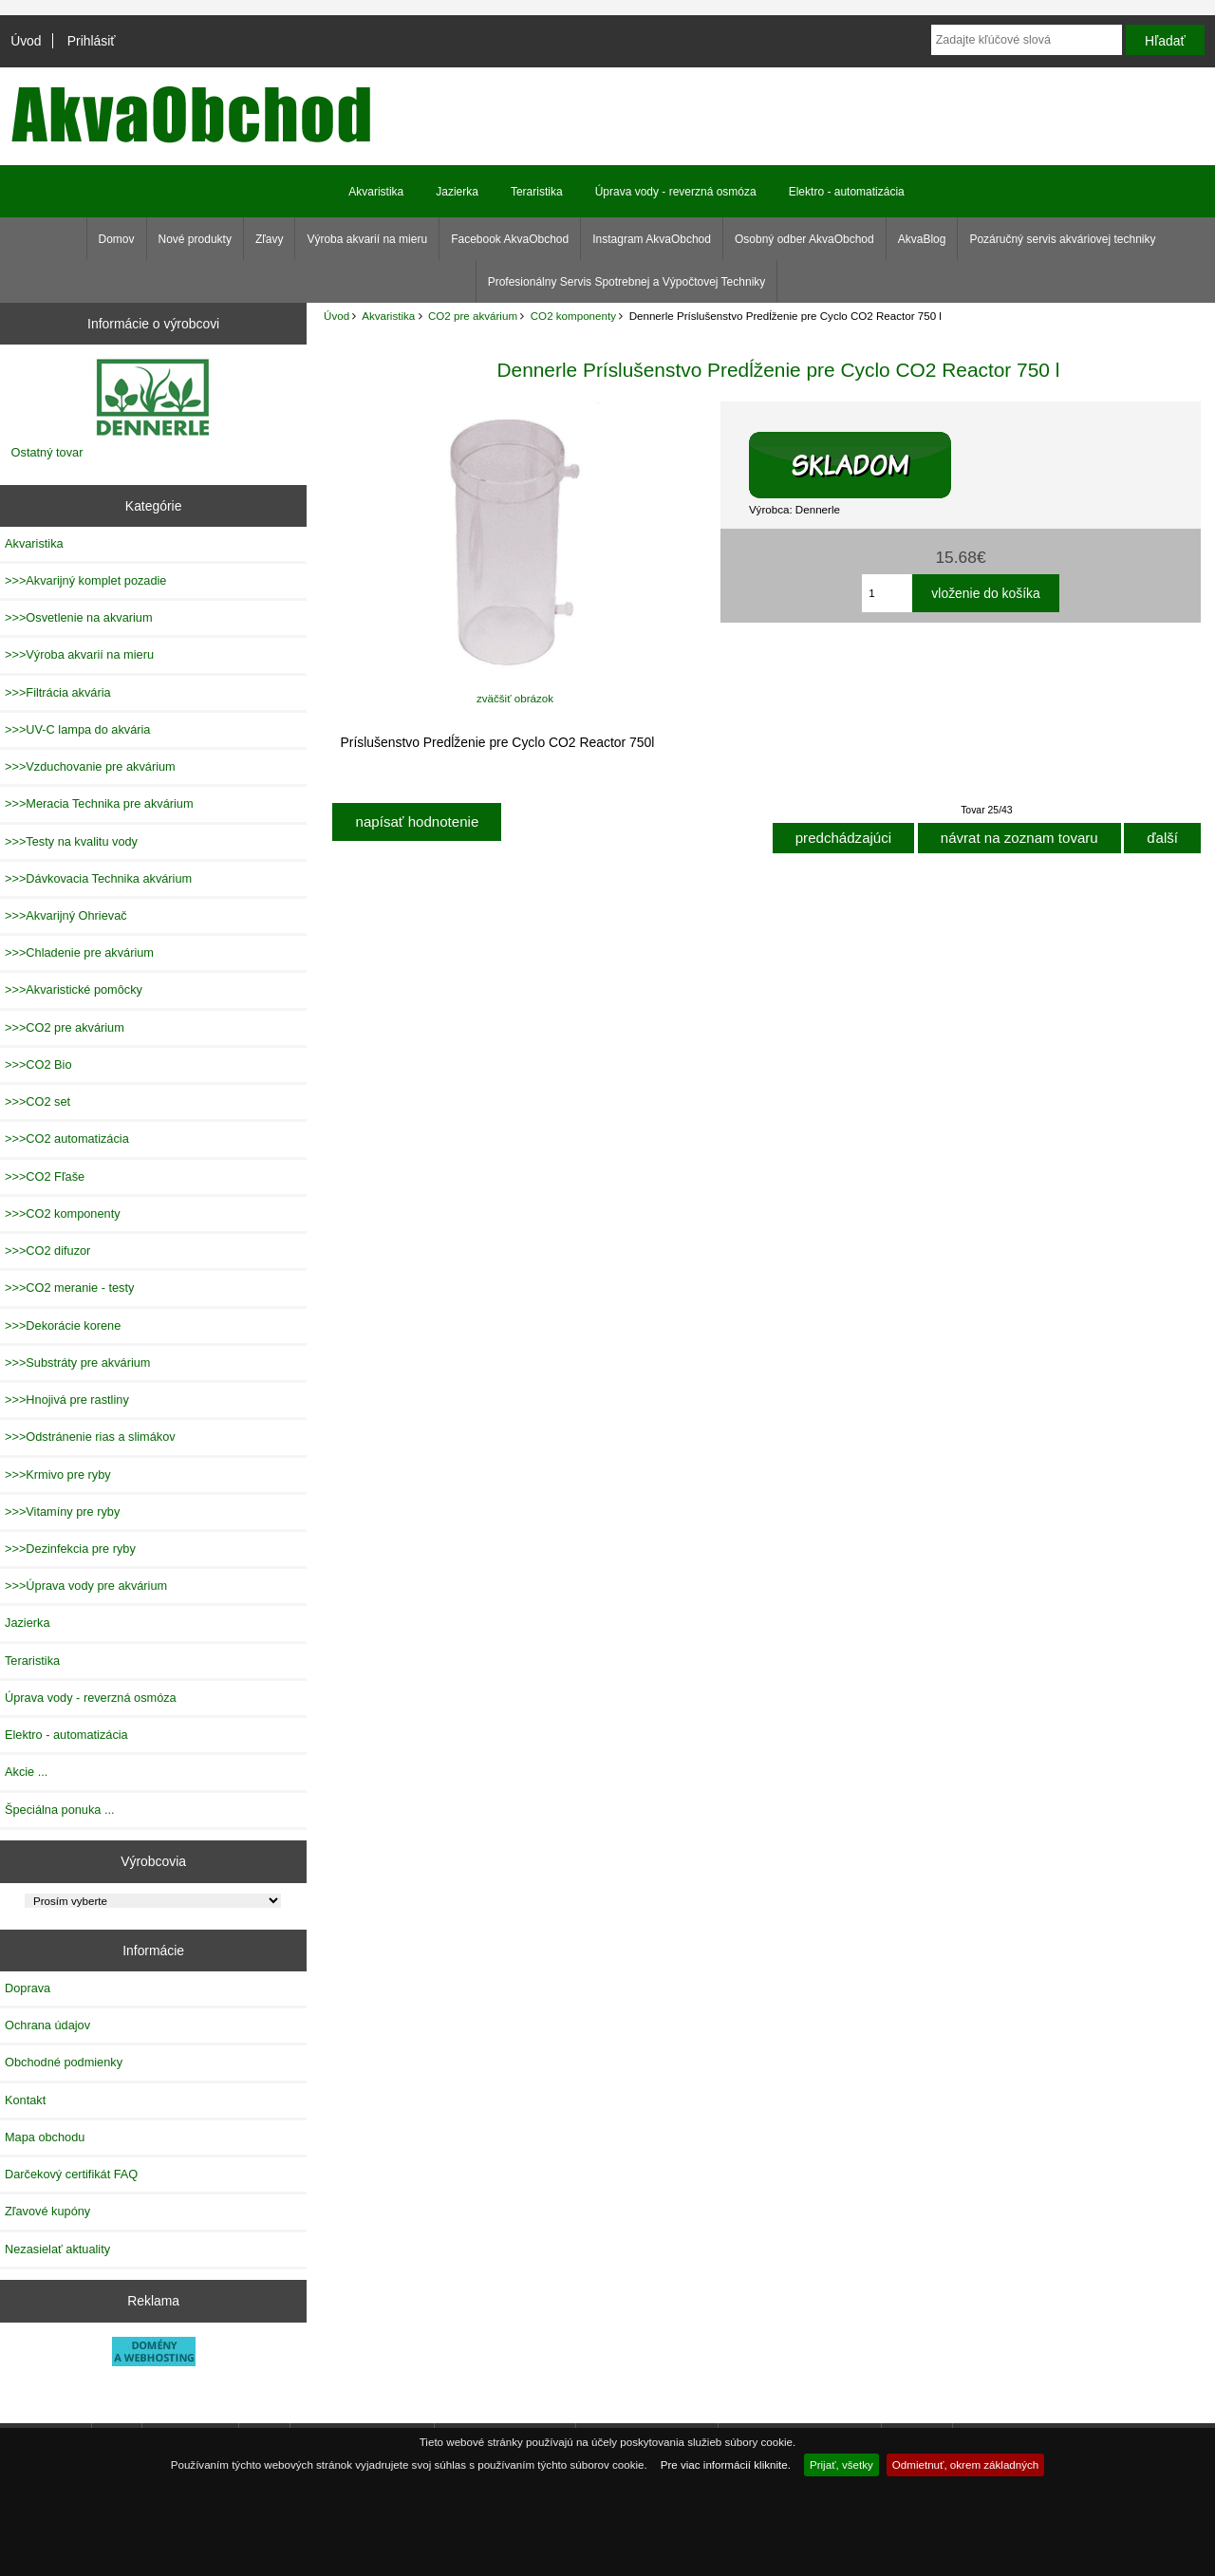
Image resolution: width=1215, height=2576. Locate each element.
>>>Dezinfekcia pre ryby (70, 1548)
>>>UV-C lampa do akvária (77, 729)
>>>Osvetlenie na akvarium (79, 617)
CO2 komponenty (573, 315)
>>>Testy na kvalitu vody (71, 841)
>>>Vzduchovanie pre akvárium (90, 766)
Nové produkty (195, 239)
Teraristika (537, 191)
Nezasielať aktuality (57, 2249)
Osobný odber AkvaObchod (804, 239)
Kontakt (25, 2100)
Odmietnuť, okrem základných (965, 2464)
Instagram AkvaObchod (651, 239)
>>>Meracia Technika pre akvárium (99, 803)
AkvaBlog (922, 239)
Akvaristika (388, 315)
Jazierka (457, 191)
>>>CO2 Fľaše (44, 1176)
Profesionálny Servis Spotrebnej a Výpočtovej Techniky (627, 282)
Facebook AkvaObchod (510, 239)
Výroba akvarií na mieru (367, 239)
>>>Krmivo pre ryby (58, 1474)
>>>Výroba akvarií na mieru (79, 654)
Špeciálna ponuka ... (60, 1809)
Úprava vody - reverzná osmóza (676, 191)
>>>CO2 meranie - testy (69, 1287)
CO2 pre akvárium (472, 315)
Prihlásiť (91, 40)
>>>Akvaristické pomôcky (73, 989)
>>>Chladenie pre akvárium (79, 952)
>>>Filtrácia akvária (58, 692)
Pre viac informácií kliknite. (726, 2464)
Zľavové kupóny (47, 2211)
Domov (117, 239)
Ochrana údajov (47, 2025)
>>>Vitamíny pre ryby (62, 1511)
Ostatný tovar (47, 452)
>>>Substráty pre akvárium (77, 1362)
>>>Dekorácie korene (63, 1325)
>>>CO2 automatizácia (67, 1138)
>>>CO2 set (37, 1101)
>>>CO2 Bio (38, 1064)
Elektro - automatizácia (847, 191)
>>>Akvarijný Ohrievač (66, 915)
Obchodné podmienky (63, 2062)
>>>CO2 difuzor (47, 1250)
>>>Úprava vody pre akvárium (86, 1585)
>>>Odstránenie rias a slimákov (90, 1436)
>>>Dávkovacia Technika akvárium (98, 878)
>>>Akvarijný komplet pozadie (85, 580)
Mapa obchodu (44, 2137)
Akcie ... (26, 1771)
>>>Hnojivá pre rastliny (67, 1399)
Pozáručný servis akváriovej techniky (1062, 239)
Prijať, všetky (841, 2464)
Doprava (27, 1988)
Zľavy (269, 239)
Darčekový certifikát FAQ (71, 2174)
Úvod (25, 40)
